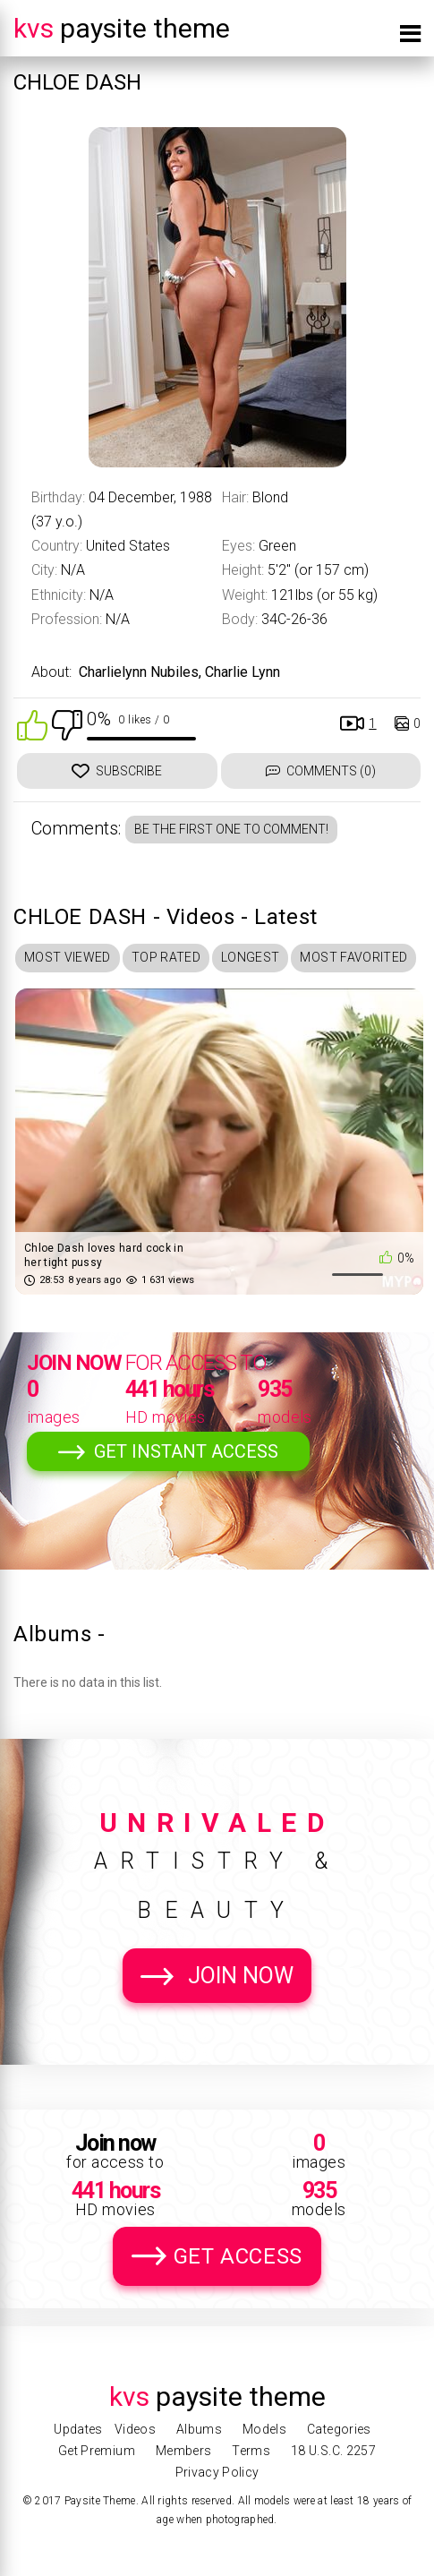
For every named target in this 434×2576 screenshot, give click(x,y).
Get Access (238, 2256)
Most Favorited (353, 957)
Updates (78, 2429)
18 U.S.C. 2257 (333, 2450)
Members (183, 2450)
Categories (339, 2429)
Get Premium (96, 2450)
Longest (250, 957)
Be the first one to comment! (231, 829)
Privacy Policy (217, 2472)
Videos (135, 2429)
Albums (199, 2429)
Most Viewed (67, 957)
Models (264, 2429)
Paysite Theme (121, 28)
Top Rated (166, 957)
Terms (251, 2450)
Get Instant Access (186, 1451)
